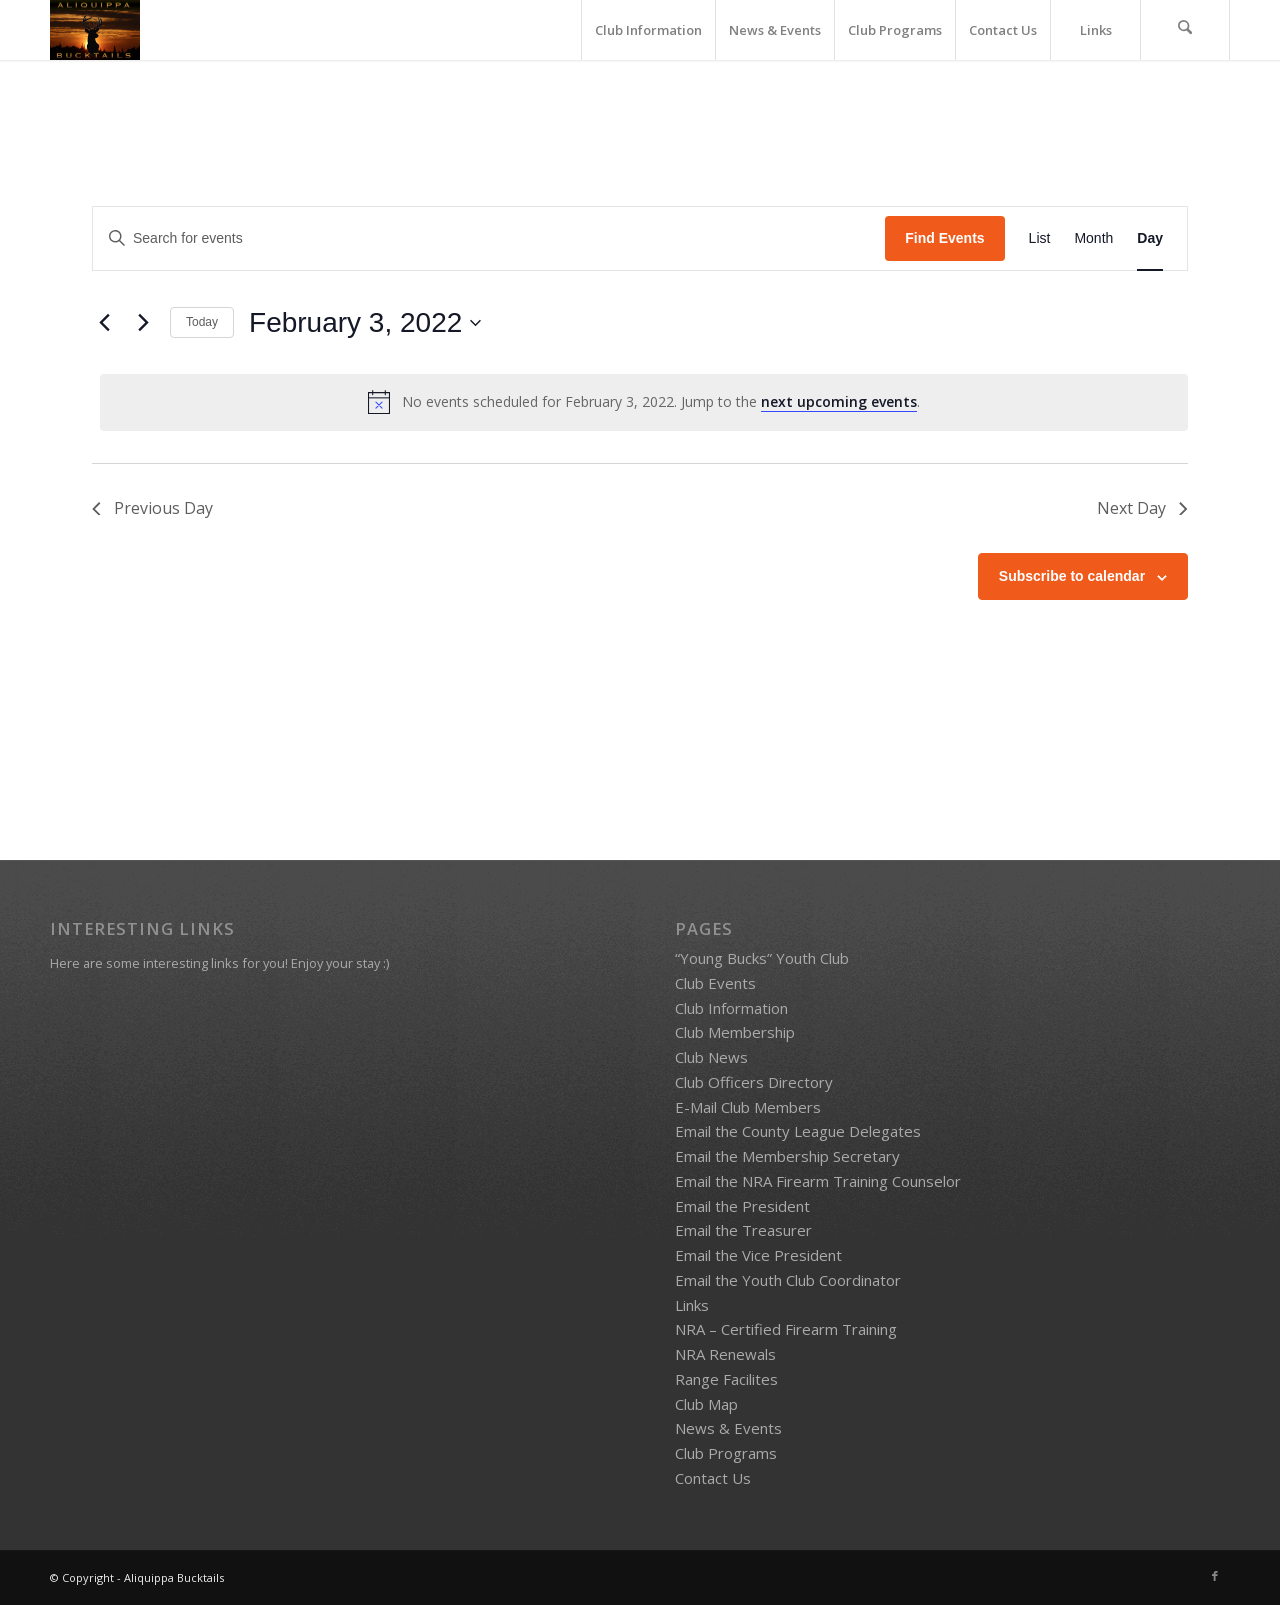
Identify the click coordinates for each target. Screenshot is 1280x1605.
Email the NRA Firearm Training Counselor (818, 1181)
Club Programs (726, 1453)
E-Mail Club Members (748, 1107)
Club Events (715, 983)
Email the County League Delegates (798, 1131)
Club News (711, 1057)
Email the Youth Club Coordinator (788, 1280)
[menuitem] (648, 30)
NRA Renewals (725, 1354)
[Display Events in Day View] (1150, 238)
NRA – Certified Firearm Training (786, 1329)
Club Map (706, 1404)
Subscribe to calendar (1072, 576)
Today (202, 322)
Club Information (731, 1008)
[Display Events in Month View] (1093, 238)
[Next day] (143, 323)
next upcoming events (839, 401)
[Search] (1185, 30)
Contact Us (713, 1478)
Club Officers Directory (754, 1082)
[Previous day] (104, 323)
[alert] (644, 402)
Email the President (742, 1206)
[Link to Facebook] (1215, 1576)
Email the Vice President (758, 1255)
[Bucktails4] (95, 30)
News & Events (728, 1428)
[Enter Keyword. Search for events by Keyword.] (489, 238)
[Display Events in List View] (1040, 238)
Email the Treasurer (743, 1230)
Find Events (944, 238)
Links (692, 1305)
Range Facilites (726, 1379)
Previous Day (153, 508)
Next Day (1141, 508)
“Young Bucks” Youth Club (762, 958)
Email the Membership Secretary (787, 1156)
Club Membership (735, 1032)
